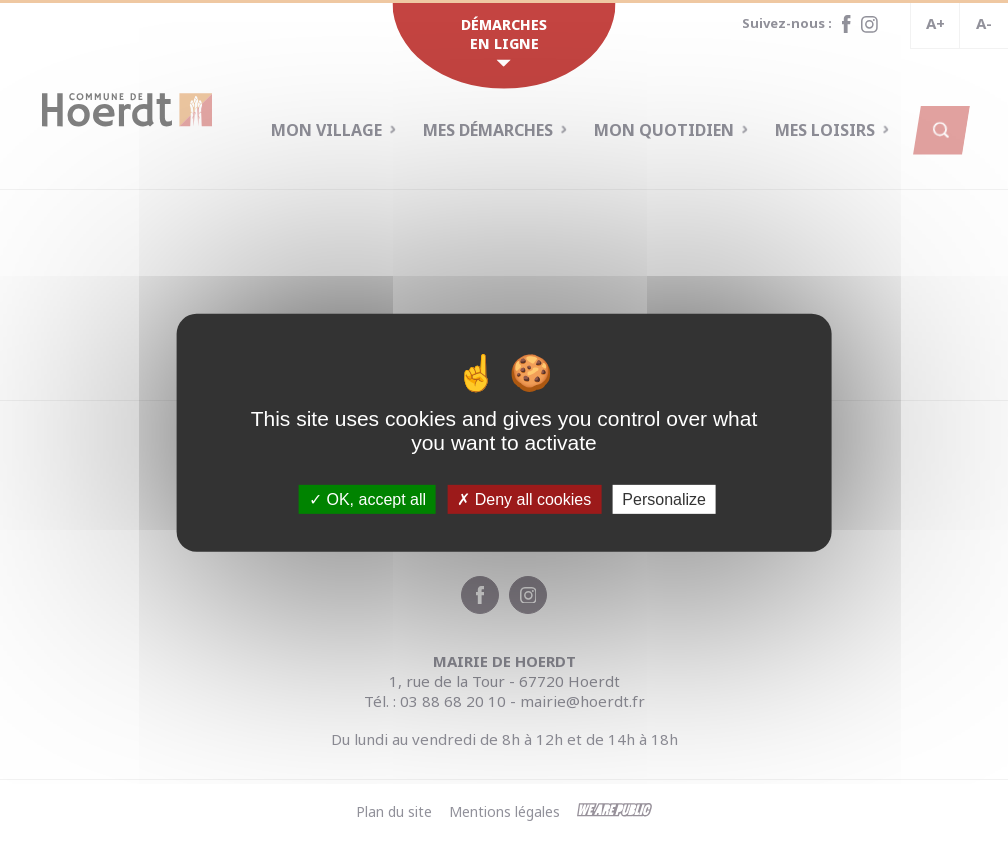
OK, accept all (367, 499)
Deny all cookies (524, 499)
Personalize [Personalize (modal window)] (664, 499)
